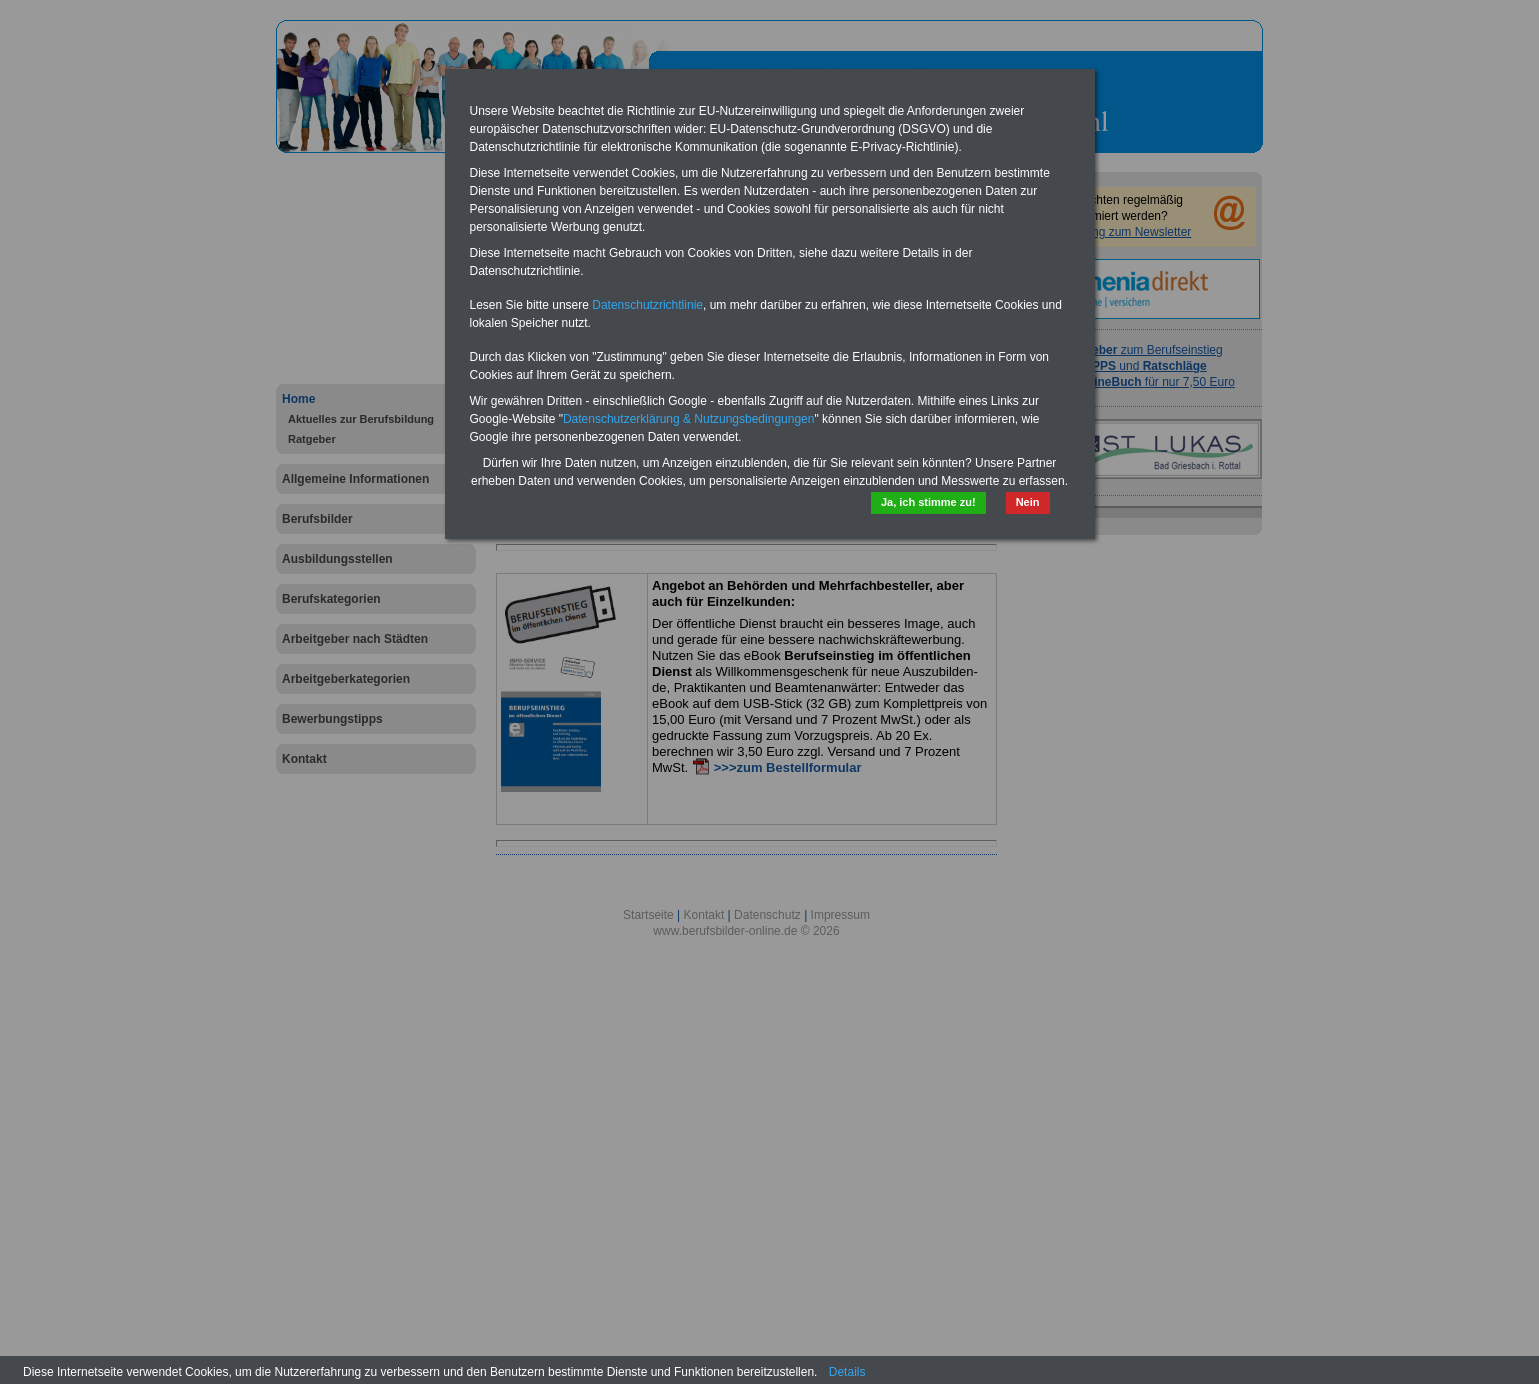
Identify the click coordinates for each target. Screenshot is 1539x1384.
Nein (1028, 502)
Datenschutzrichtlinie (647, 305)
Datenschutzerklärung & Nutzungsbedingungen (689, 419)
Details (847, 1372)
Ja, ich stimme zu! (928, 502)
